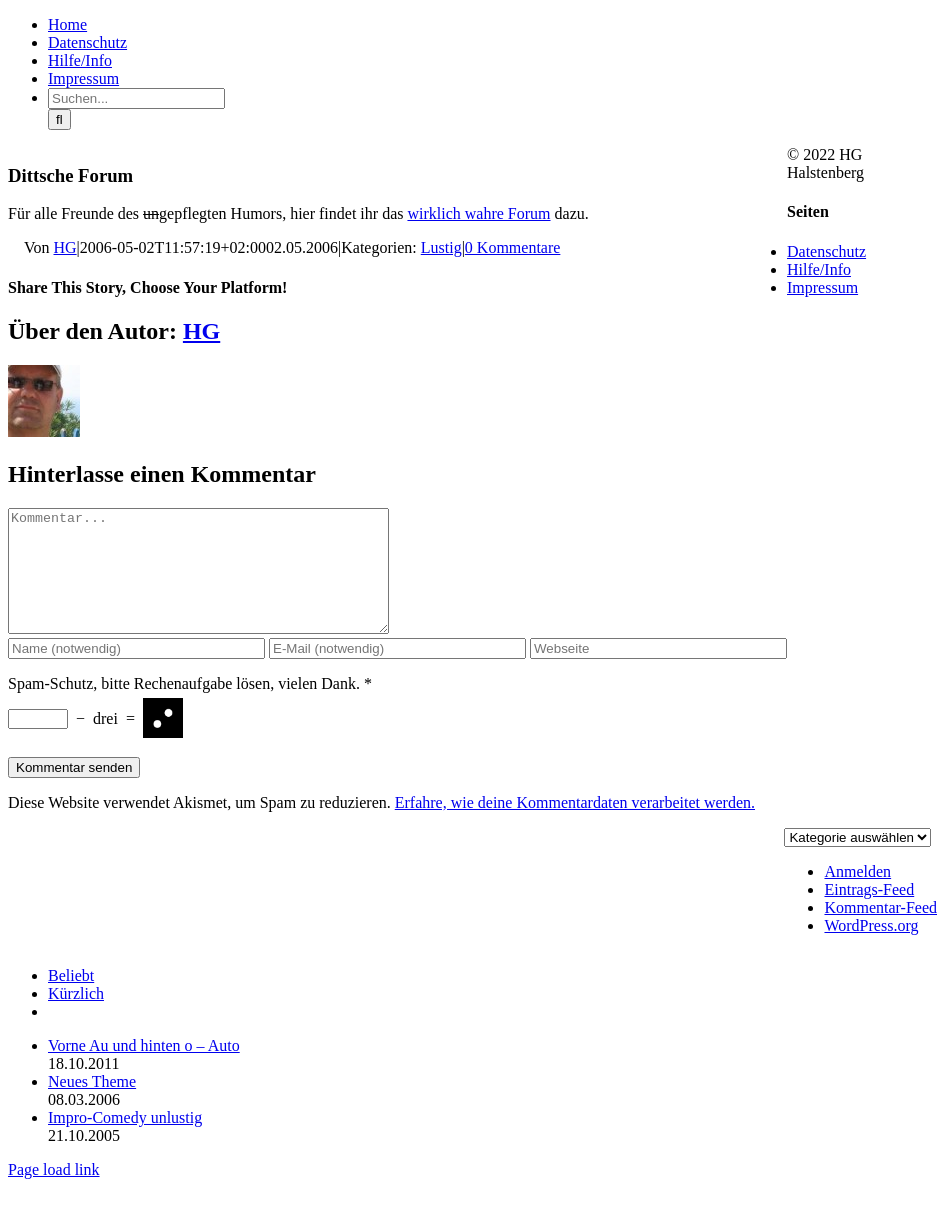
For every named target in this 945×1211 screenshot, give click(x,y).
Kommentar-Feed (880, 931)
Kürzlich (76, 1017)
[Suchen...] (136, 98)
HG (65, 247)
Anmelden (857, 895)
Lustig (441, 247)
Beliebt (71, 999)
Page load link (54, 1193)
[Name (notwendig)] (136, 672)
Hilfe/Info (819, 269)
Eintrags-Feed (869, 913)
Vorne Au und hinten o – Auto (144, 1069)
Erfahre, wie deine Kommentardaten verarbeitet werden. (575, 826)
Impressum (822, 287)
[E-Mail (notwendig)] (397, 672)
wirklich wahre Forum (478, 213)
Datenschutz (826, 251)
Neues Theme (92, 1105)
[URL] (658, 672)
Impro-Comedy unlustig (125, 1141)
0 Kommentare (513, 247)
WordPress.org (871, 949)
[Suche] (59, 119)
